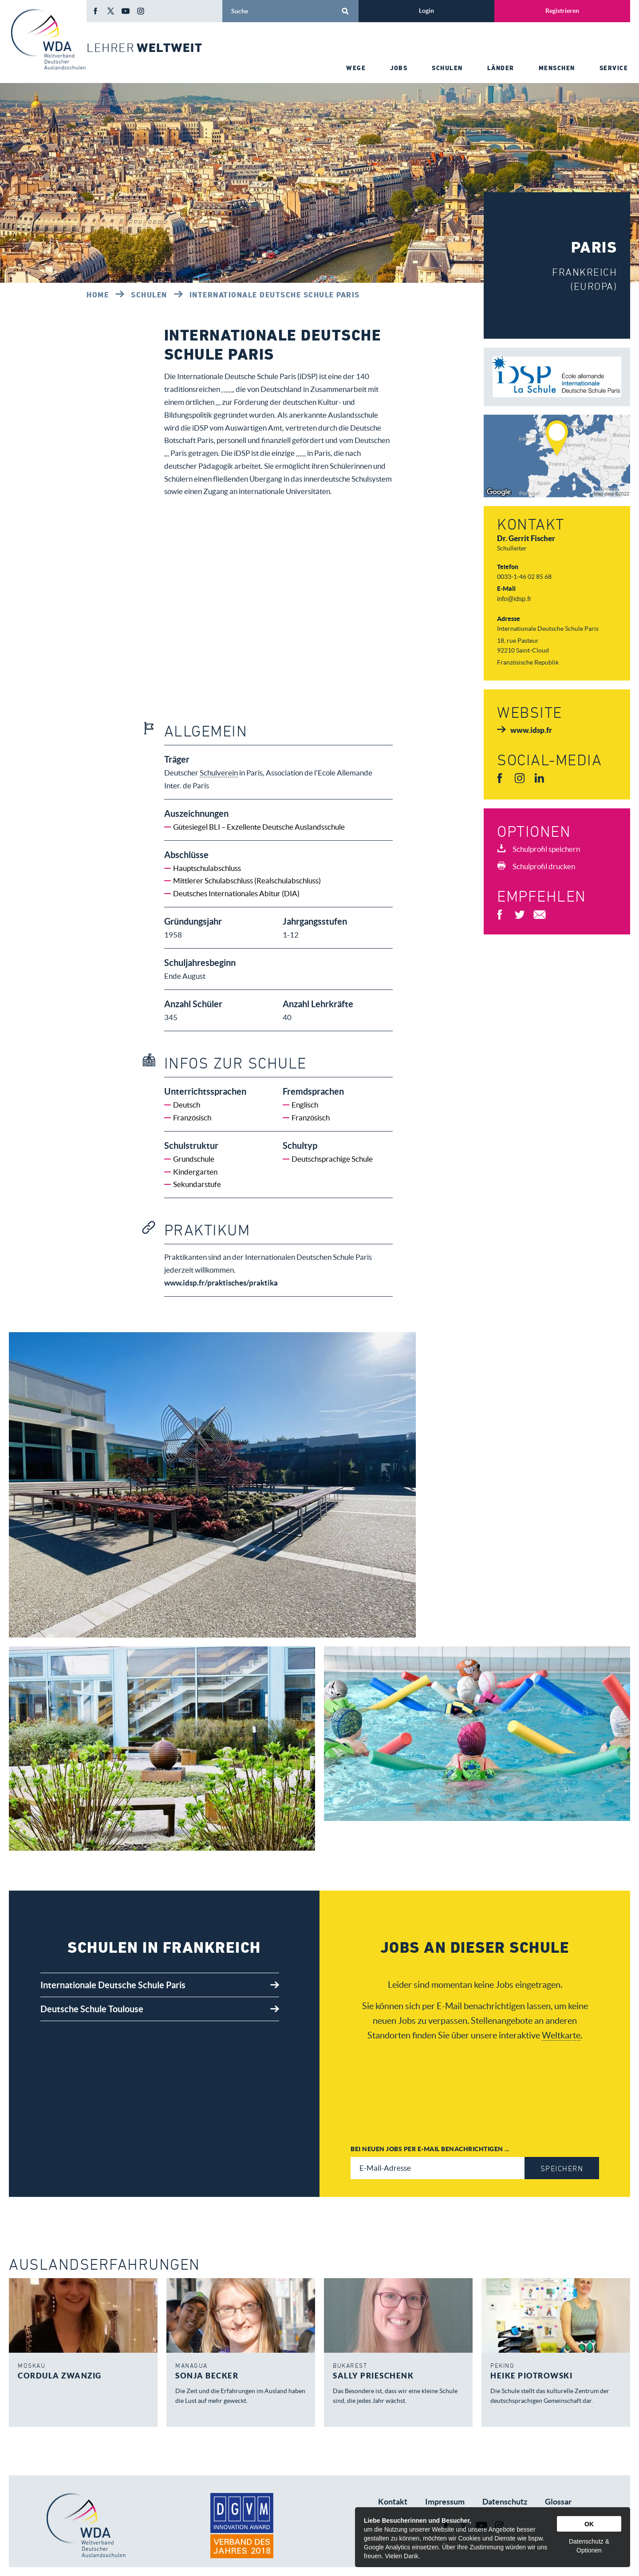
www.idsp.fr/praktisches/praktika (221, 1295)
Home (98, 295)
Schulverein (304, 402)
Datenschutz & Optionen (589, 2546)
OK (589, 2524)
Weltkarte (561, 2048)
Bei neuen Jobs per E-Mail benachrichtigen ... (430, 2161)
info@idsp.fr (514, 598)
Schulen (149, 295)
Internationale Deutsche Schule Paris (274, 295)
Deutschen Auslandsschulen (266, 389)
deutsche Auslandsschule (240, 466)
